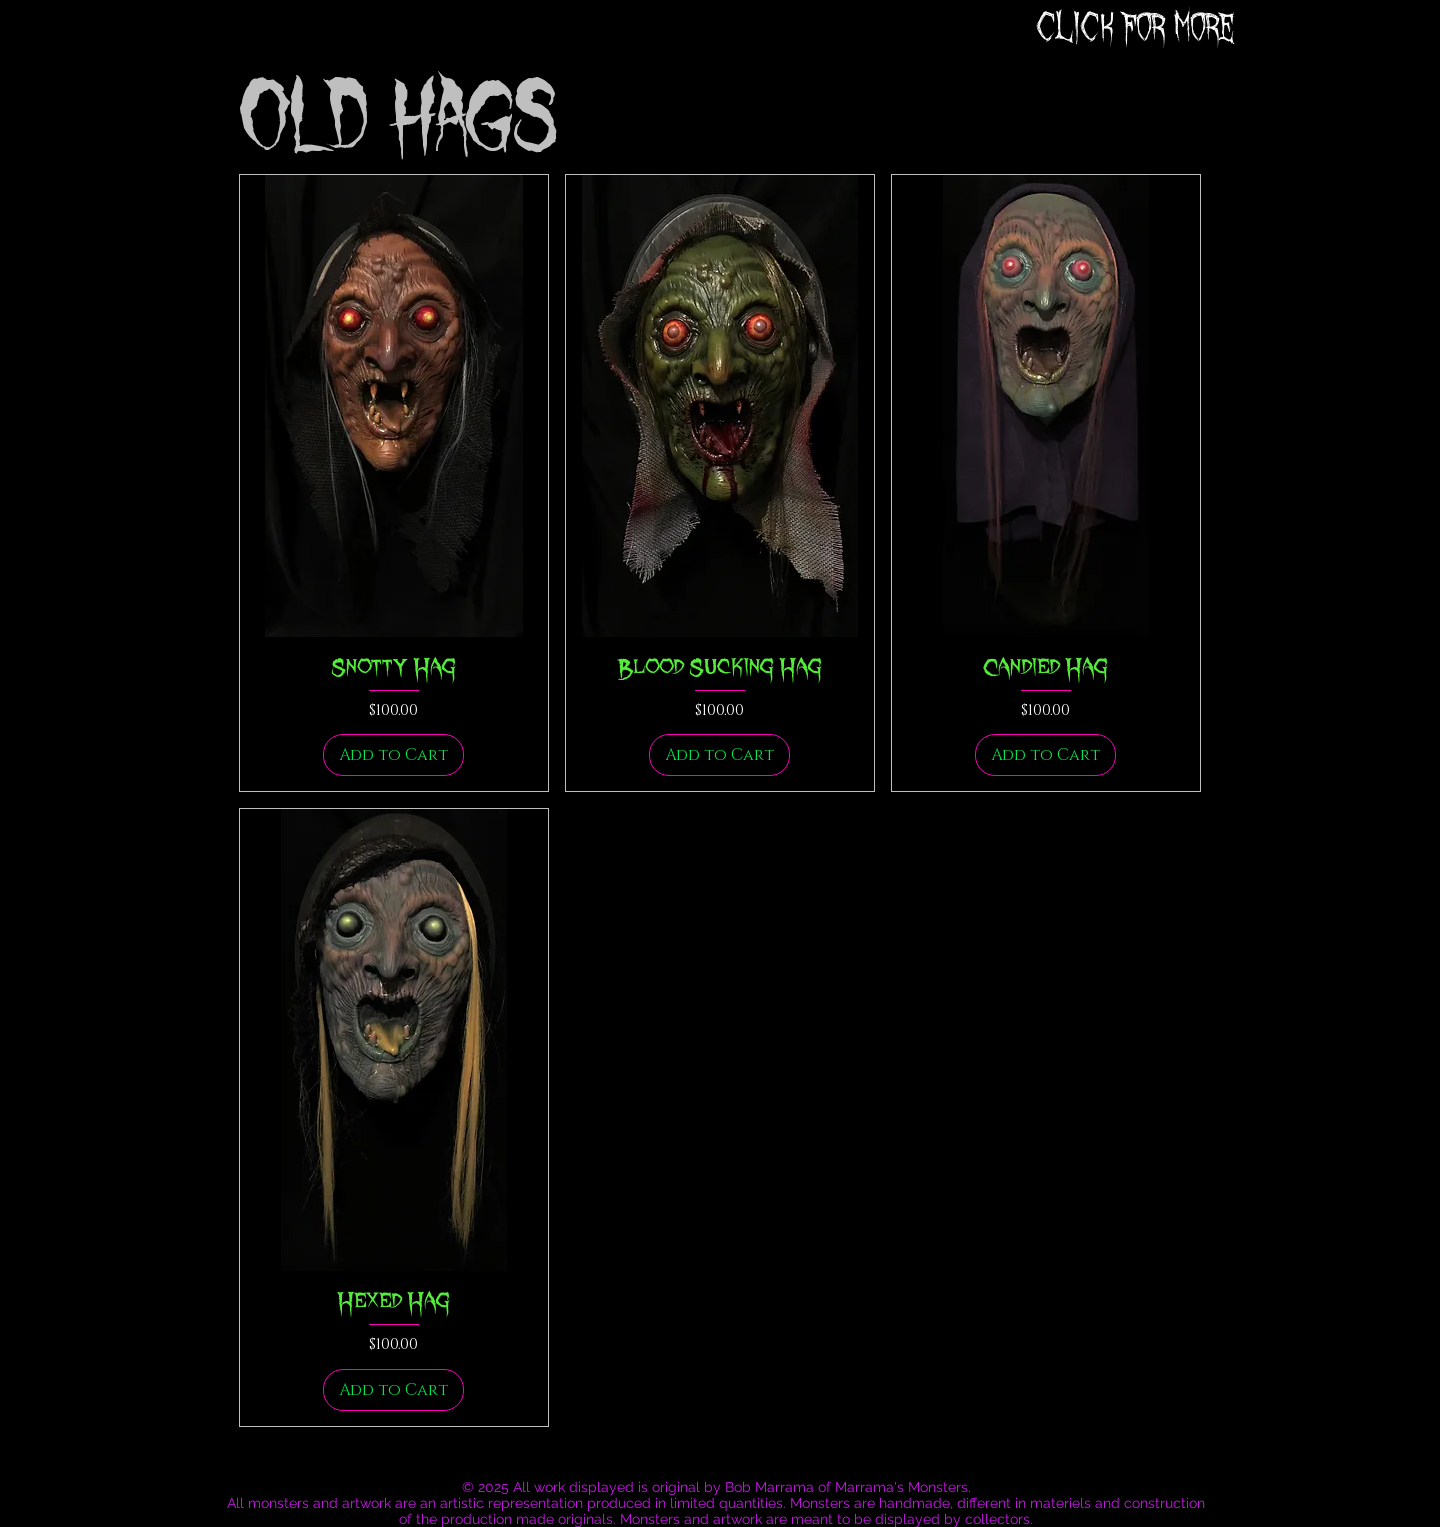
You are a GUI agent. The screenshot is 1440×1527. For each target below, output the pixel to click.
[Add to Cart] (393, 755)
